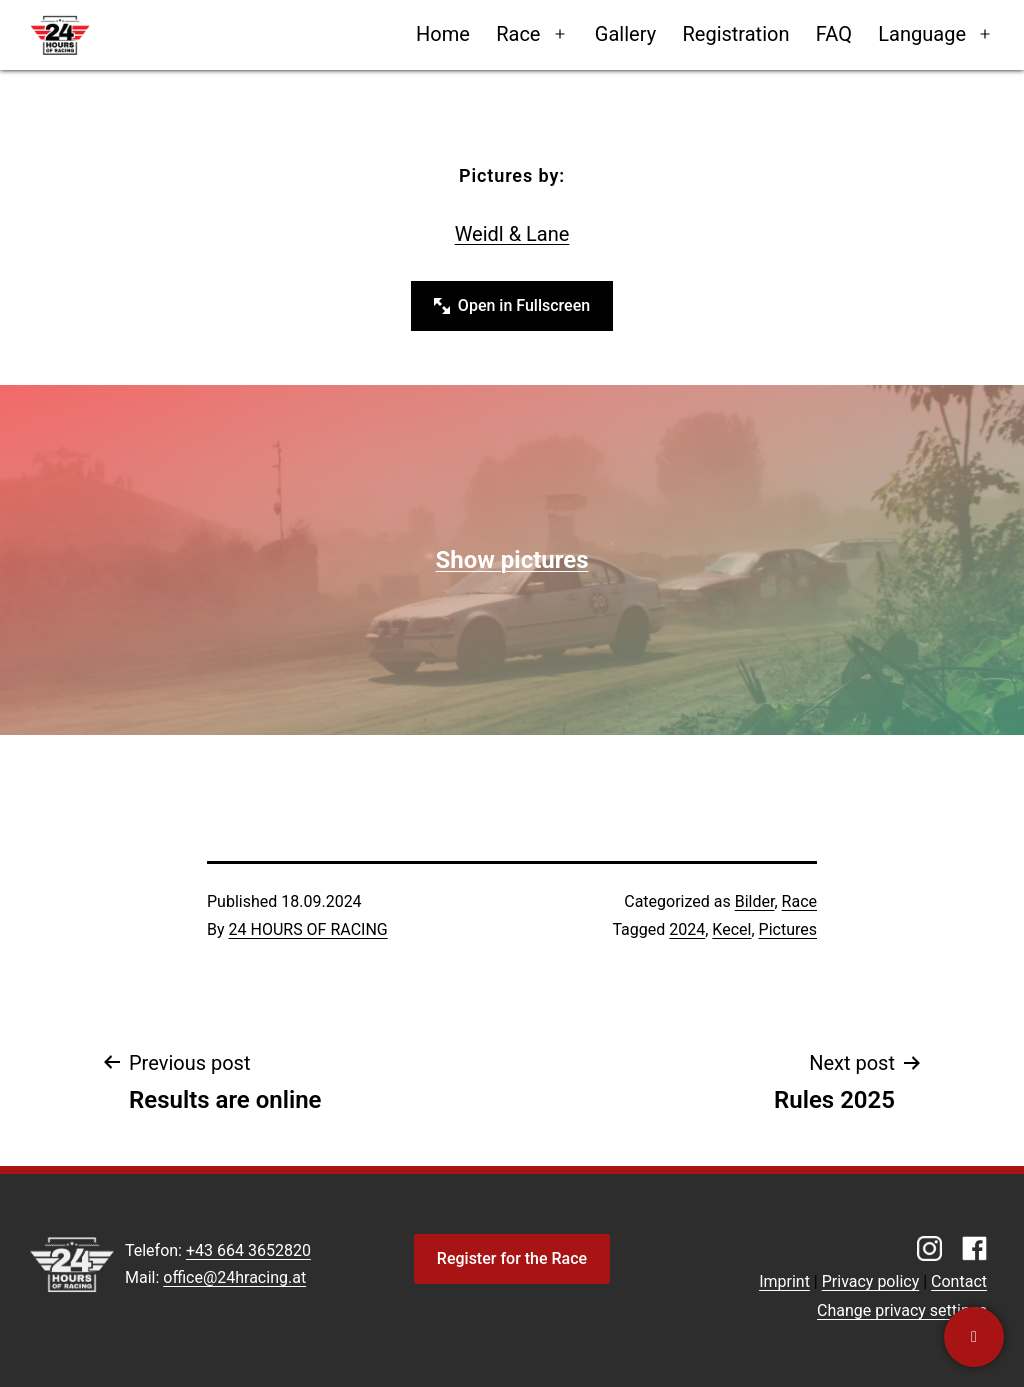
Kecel (731, 929)
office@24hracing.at (234, 1277)
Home (443, 34)
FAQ (834, 34)
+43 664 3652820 (248, 1250)
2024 (687, 929)
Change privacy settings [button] (902, 1310)
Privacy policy (871, 1281)
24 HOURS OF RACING (308, 929)
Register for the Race (512, 1258)
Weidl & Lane (512, 234)
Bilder (755, 901)
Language (922, 34)
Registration (735, 34)
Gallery (625, 34)
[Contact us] (974, 1337)
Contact (959, 1281)
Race (518, 34)
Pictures (788, 929)
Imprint (784, 1281)
